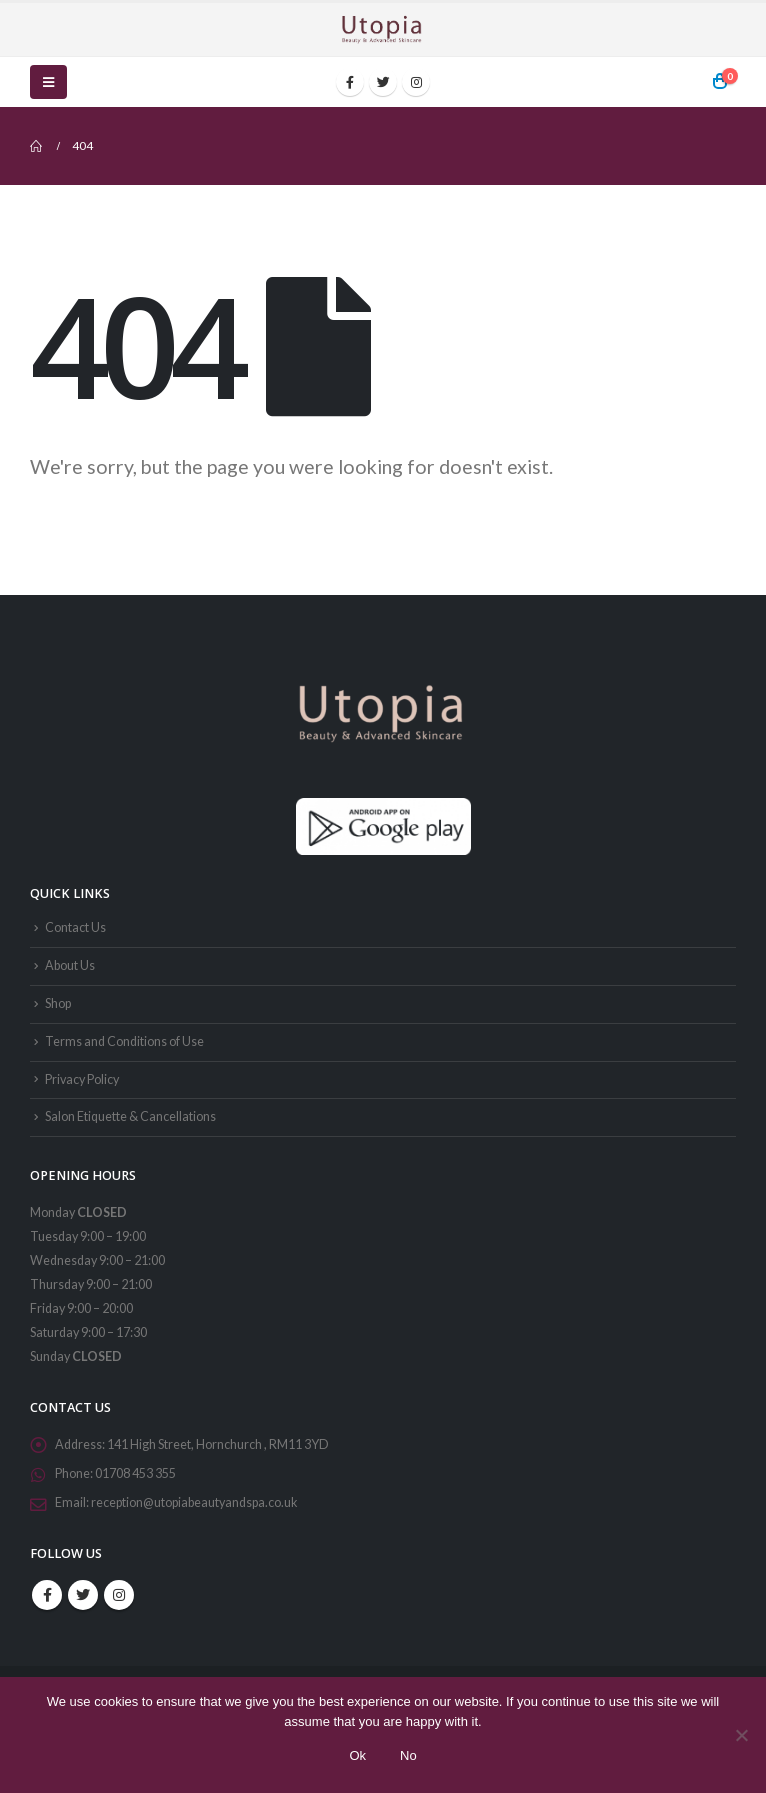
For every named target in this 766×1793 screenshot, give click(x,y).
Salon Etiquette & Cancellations (130, 1116)
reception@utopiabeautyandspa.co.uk (194, 1502)
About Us (70, 965)
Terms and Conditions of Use (124, 1041)
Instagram (119, 1595)
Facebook (47, 1595)
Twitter (83, 1595)
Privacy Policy (82, 1079)
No (408, 1755)
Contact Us (75, 927)
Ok (357, 1755)
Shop (58, 1003)
